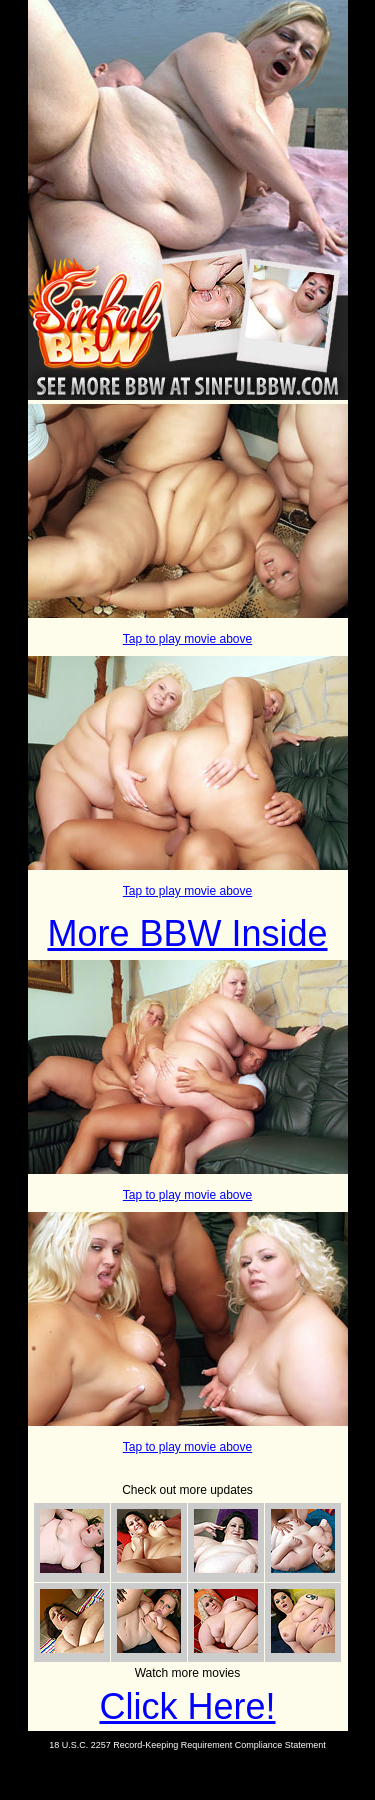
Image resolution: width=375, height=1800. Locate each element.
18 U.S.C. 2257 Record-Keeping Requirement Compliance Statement (187, 1745)
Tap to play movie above (187, 639)
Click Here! (187, 1706)
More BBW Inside (187, 933)
